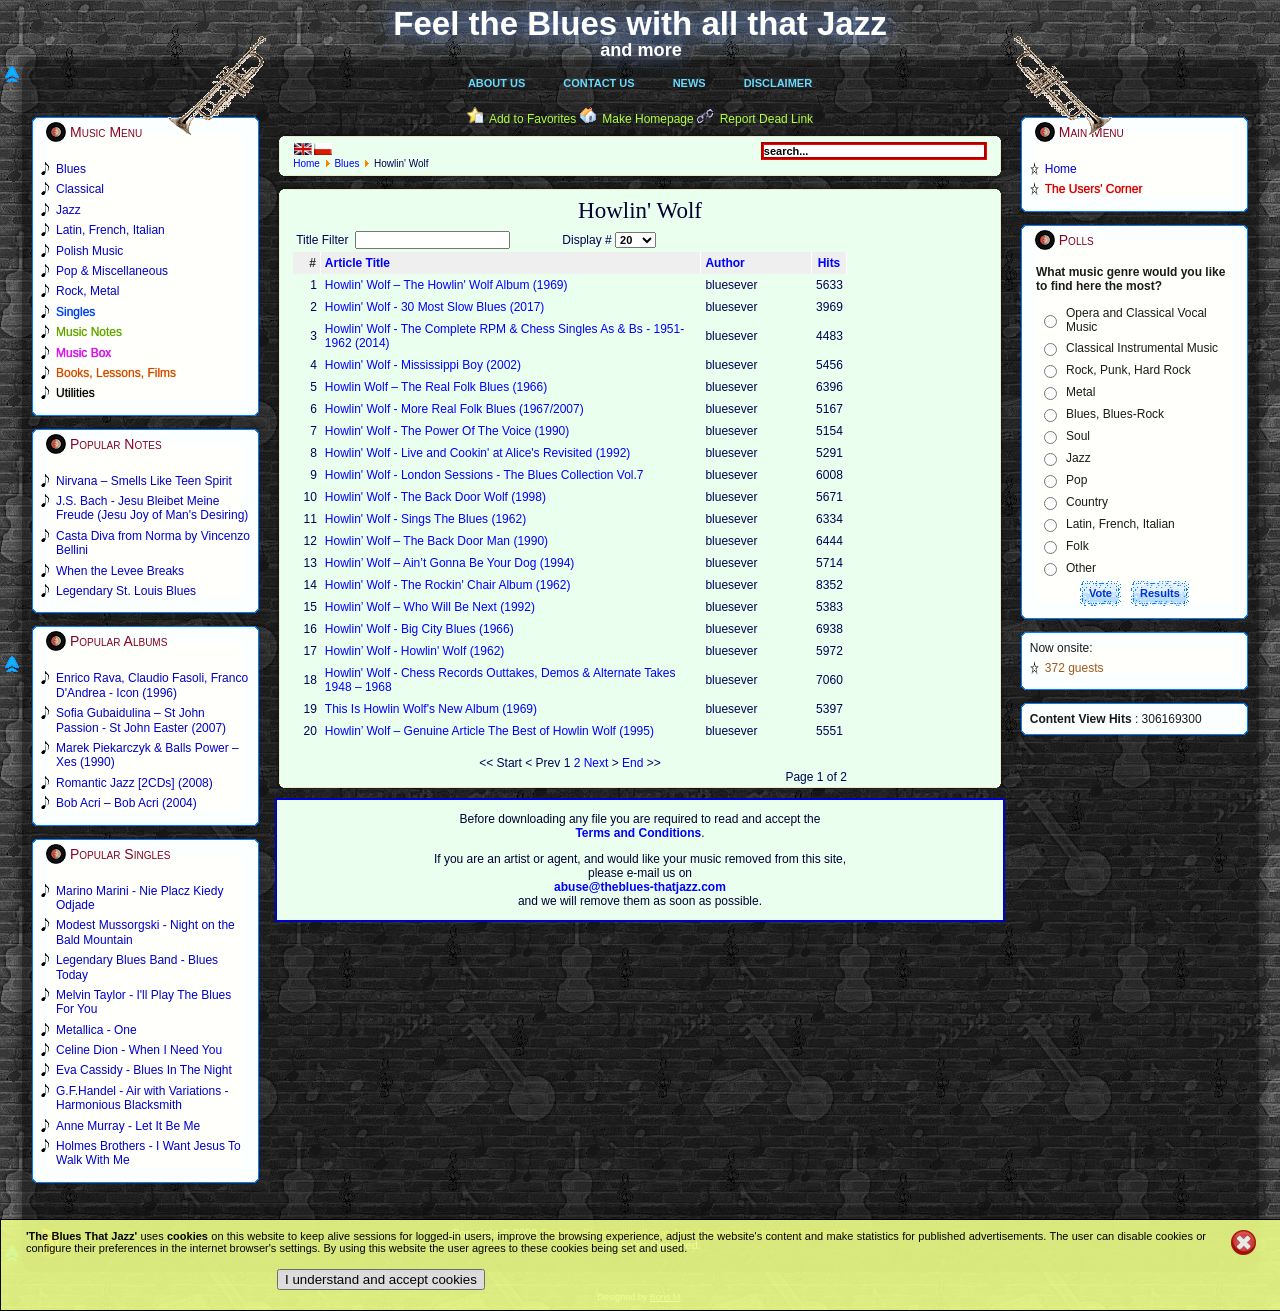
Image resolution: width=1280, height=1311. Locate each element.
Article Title (357, 263)
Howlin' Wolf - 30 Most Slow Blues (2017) (435, 307)
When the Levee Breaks (120, 571)
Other (1081, 568)
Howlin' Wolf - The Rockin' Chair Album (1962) (448, 585)
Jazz (1078, 458)
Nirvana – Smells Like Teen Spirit (144, 481)
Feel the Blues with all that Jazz (639, 23)
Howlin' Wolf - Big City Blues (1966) (419, 629)
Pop (1076, 480)
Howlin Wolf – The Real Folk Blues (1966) (436, 387)
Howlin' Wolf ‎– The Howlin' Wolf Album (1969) (446, 285)
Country (1087, 502)
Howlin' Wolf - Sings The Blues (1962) (425, 519)
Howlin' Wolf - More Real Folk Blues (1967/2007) (454, 409)
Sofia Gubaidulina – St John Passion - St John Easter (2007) (141, 720)
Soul (1078, 436)
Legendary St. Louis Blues (126, 591)
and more (641, 50)
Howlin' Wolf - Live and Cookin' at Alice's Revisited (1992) (477, 453)
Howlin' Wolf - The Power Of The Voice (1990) (447, 431)
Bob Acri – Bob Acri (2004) (126, 803)
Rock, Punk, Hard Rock (1128, 370)
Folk (1077, 546)
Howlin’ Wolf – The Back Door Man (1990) (436, 541)
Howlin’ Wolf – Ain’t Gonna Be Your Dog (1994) (449, 563)
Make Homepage (647, 119)
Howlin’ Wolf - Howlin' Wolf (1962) (414, 651)
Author (724, 263)
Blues (346, 163)
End (632, 763)
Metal (1080, 392)
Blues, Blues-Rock (1115, 414)
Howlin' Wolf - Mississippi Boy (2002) (423, 365)
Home (306, 163)
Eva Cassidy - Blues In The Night (144, 1070)
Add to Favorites (532, 119)
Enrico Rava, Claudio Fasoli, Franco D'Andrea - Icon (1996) (152, 685)
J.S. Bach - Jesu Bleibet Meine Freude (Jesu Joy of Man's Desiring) (152, 508)
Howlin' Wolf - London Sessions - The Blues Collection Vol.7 (484, 475)
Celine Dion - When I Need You (139, 1050)
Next (596, 763)
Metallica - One (96, 1030)
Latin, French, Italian (1120, 524)
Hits (829, 263)
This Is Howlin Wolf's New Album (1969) (431, 709)
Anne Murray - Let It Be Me (128, 1126)
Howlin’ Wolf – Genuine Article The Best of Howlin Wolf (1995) (489, 731)
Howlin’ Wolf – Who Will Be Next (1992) (430, 607)
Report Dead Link (766, 119)
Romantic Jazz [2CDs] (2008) (134, 783)
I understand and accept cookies (381, 1279)
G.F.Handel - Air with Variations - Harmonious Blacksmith (142, 1098)
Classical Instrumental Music (1142, 348)
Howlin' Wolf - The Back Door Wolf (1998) (435, 497)
